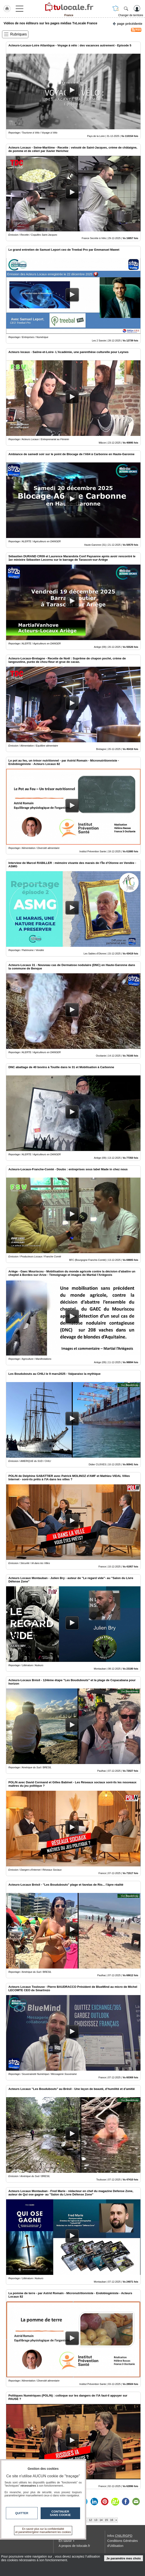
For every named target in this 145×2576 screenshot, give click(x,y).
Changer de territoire (130, 15)
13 (95, 2520)
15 (106, 2520)
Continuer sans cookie (60, 2513)
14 (101, 2520)
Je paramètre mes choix (123, 2558)
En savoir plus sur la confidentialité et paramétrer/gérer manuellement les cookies (43, 2530)
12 (90, 2520)
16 (111, 2520)
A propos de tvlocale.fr (74, 2546)
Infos (119, 2536)
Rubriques (18, 34)
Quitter (21, 2513)
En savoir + (66, 2541)
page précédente (127, 23)
